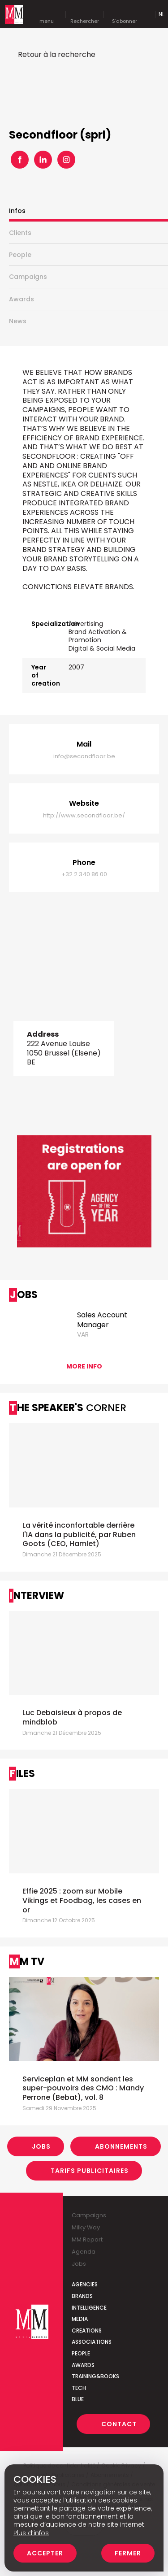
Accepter (45, 2553)
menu (46, 14)
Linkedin (43, 160)
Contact (119, 2424)
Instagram (66, 160)
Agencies (85, 2284)
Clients (20, 232)
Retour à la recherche (56, 54)
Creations (87, 2330)
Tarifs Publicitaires (90, 2170)
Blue (78, 2399)
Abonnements (121, 2146)
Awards (21, 299)
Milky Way (86, 2227)
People (20, 254)
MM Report (87, 2239)
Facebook (20, 160)
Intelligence (89, 2307)
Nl (161, 14)
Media (80, 2319)
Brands (82, 2296)
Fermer (128, 2553)
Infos (17, 210)
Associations (92, 2342)
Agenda (83, 2251)
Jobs (41, 2146)
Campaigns (28, 276)
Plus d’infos (31, 2532)
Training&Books (95, 2376)
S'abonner (124, 14)
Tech (79, 2388)
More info (84, 1366)
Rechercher (84, 14)
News (17, 321)
